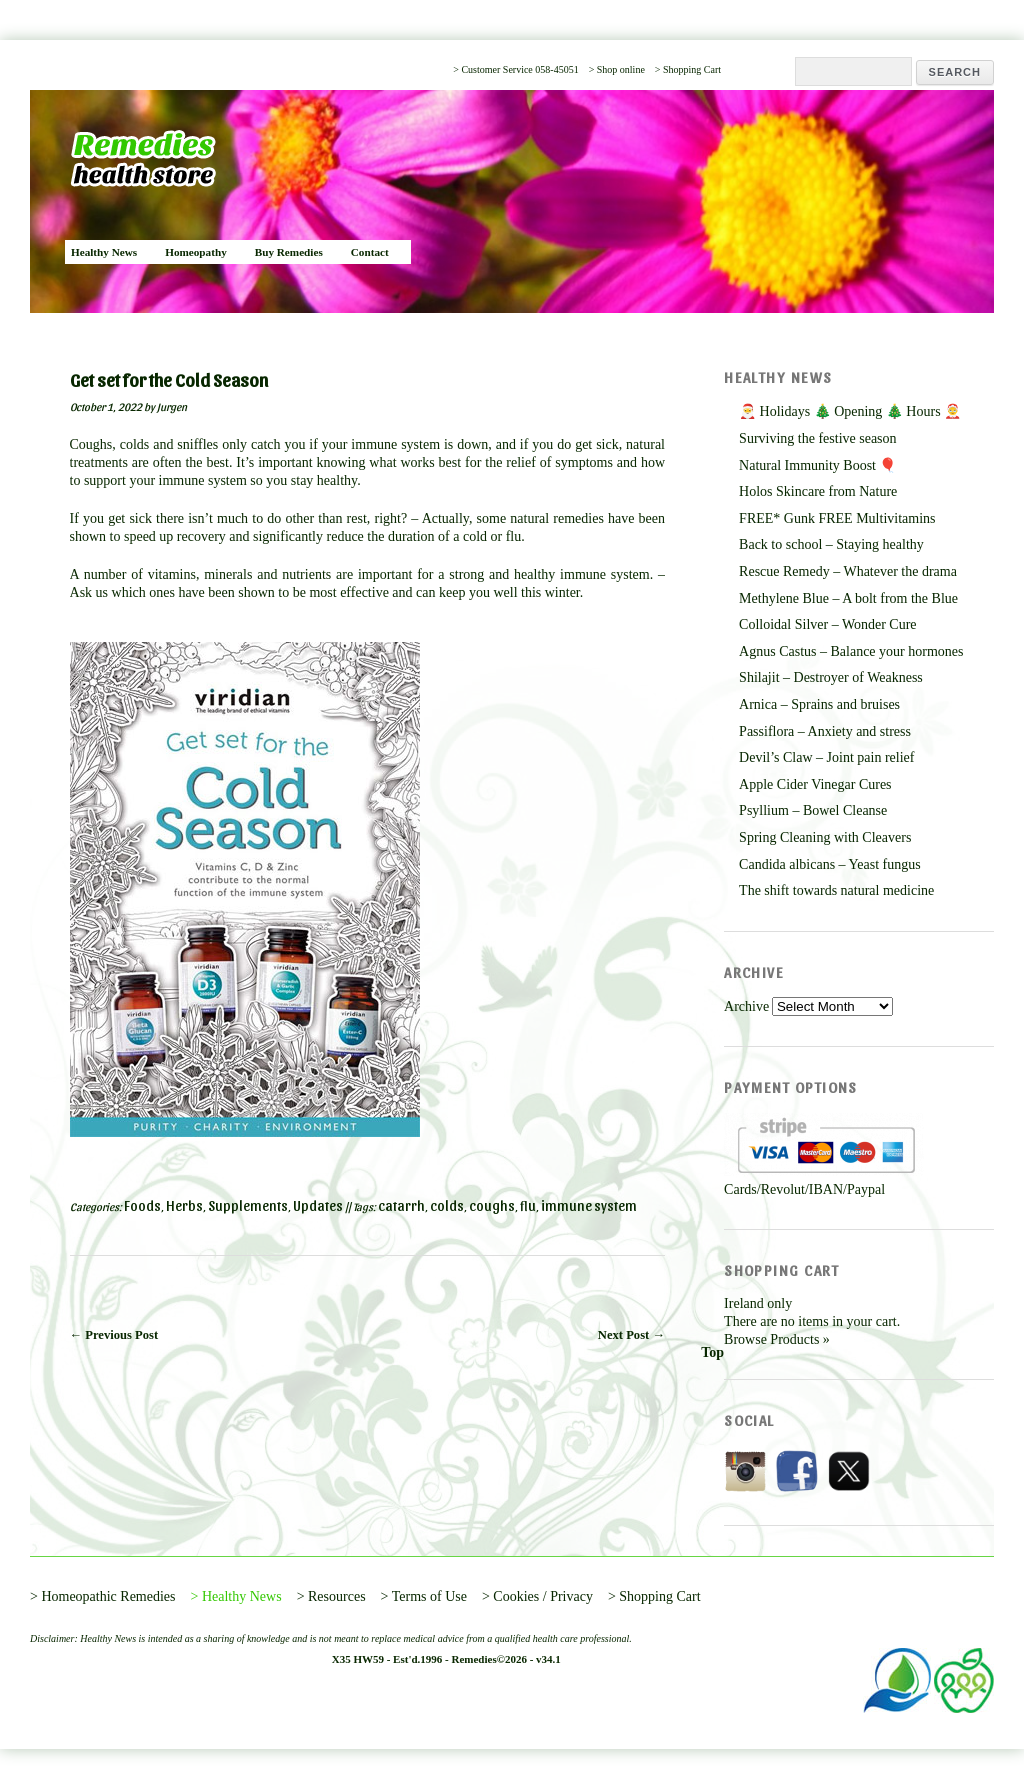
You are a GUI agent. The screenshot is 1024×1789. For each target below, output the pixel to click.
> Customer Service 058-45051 (515, 69)
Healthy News (104, 252)
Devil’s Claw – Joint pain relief (826, 757)
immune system (589, 1205)
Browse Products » (777, 1339)
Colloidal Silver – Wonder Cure (827, 624)
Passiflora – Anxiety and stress (825, 731)
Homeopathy (196, 252)
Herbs (184, 1205)
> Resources (331, 1596)
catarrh (401, 1205)
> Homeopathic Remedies (103, 1596)
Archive (746, 1006)
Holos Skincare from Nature (818, 491)
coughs (492, 1205)
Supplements (248, 1205)
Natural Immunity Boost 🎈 (817, 465)
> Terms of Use (424, 1596)
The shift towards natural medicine (836, 890)
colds (447, 1205)
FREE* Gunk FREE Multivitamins (837, 518)
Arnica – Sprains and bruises (819, 704)
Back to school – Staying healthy (831, 544)
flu (528, 1205)
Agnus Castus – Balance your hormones (851, 651)
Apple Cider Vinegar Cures (815, 784)
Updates (318, 1205)
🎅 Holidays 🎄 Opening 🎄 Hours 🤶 (850, 411)
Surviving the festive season (817, 438)
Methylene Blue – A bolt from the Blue (848, 598)
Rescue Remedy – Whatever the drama (848, 571)
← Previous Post (114, 1335)
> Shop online (617, 69)
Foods (142, 1205)
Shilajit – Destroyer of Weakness (831, 677)
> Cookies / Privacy (537, 1596)
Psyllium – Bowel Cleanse (813, 810)
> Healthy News (236, 1596)
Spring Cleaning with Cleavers (825, 837)
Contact (370, 252)
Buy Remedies (289, 252)
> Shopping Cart (688, 69)
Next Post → (631, 1335)
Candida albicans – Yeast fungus (830, 864)
